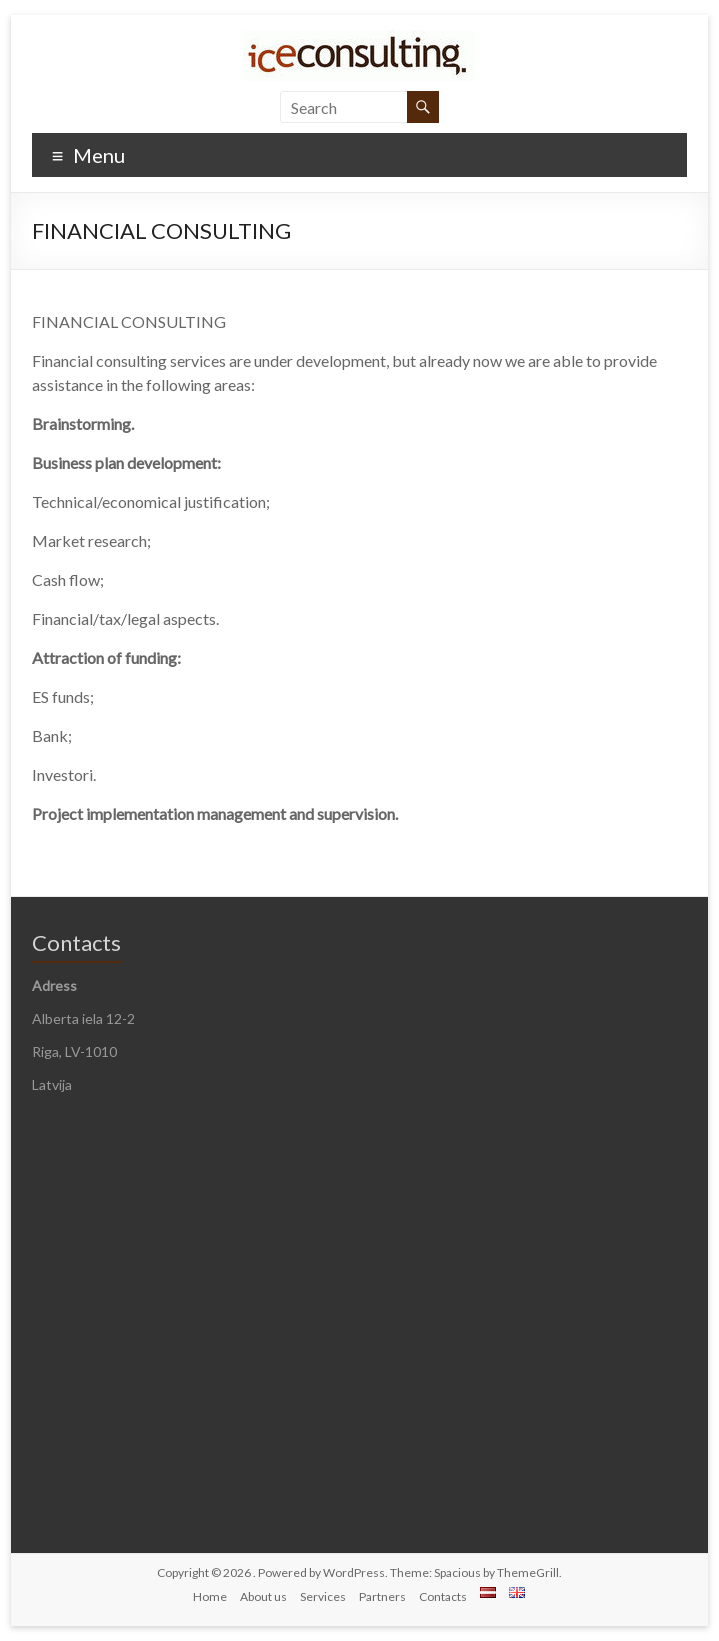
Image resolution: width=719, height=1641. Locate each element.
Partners (382, 1596)
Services (323, 1596)
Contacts (443, 1596)
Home (210, 1596)
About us (263, 1596)
